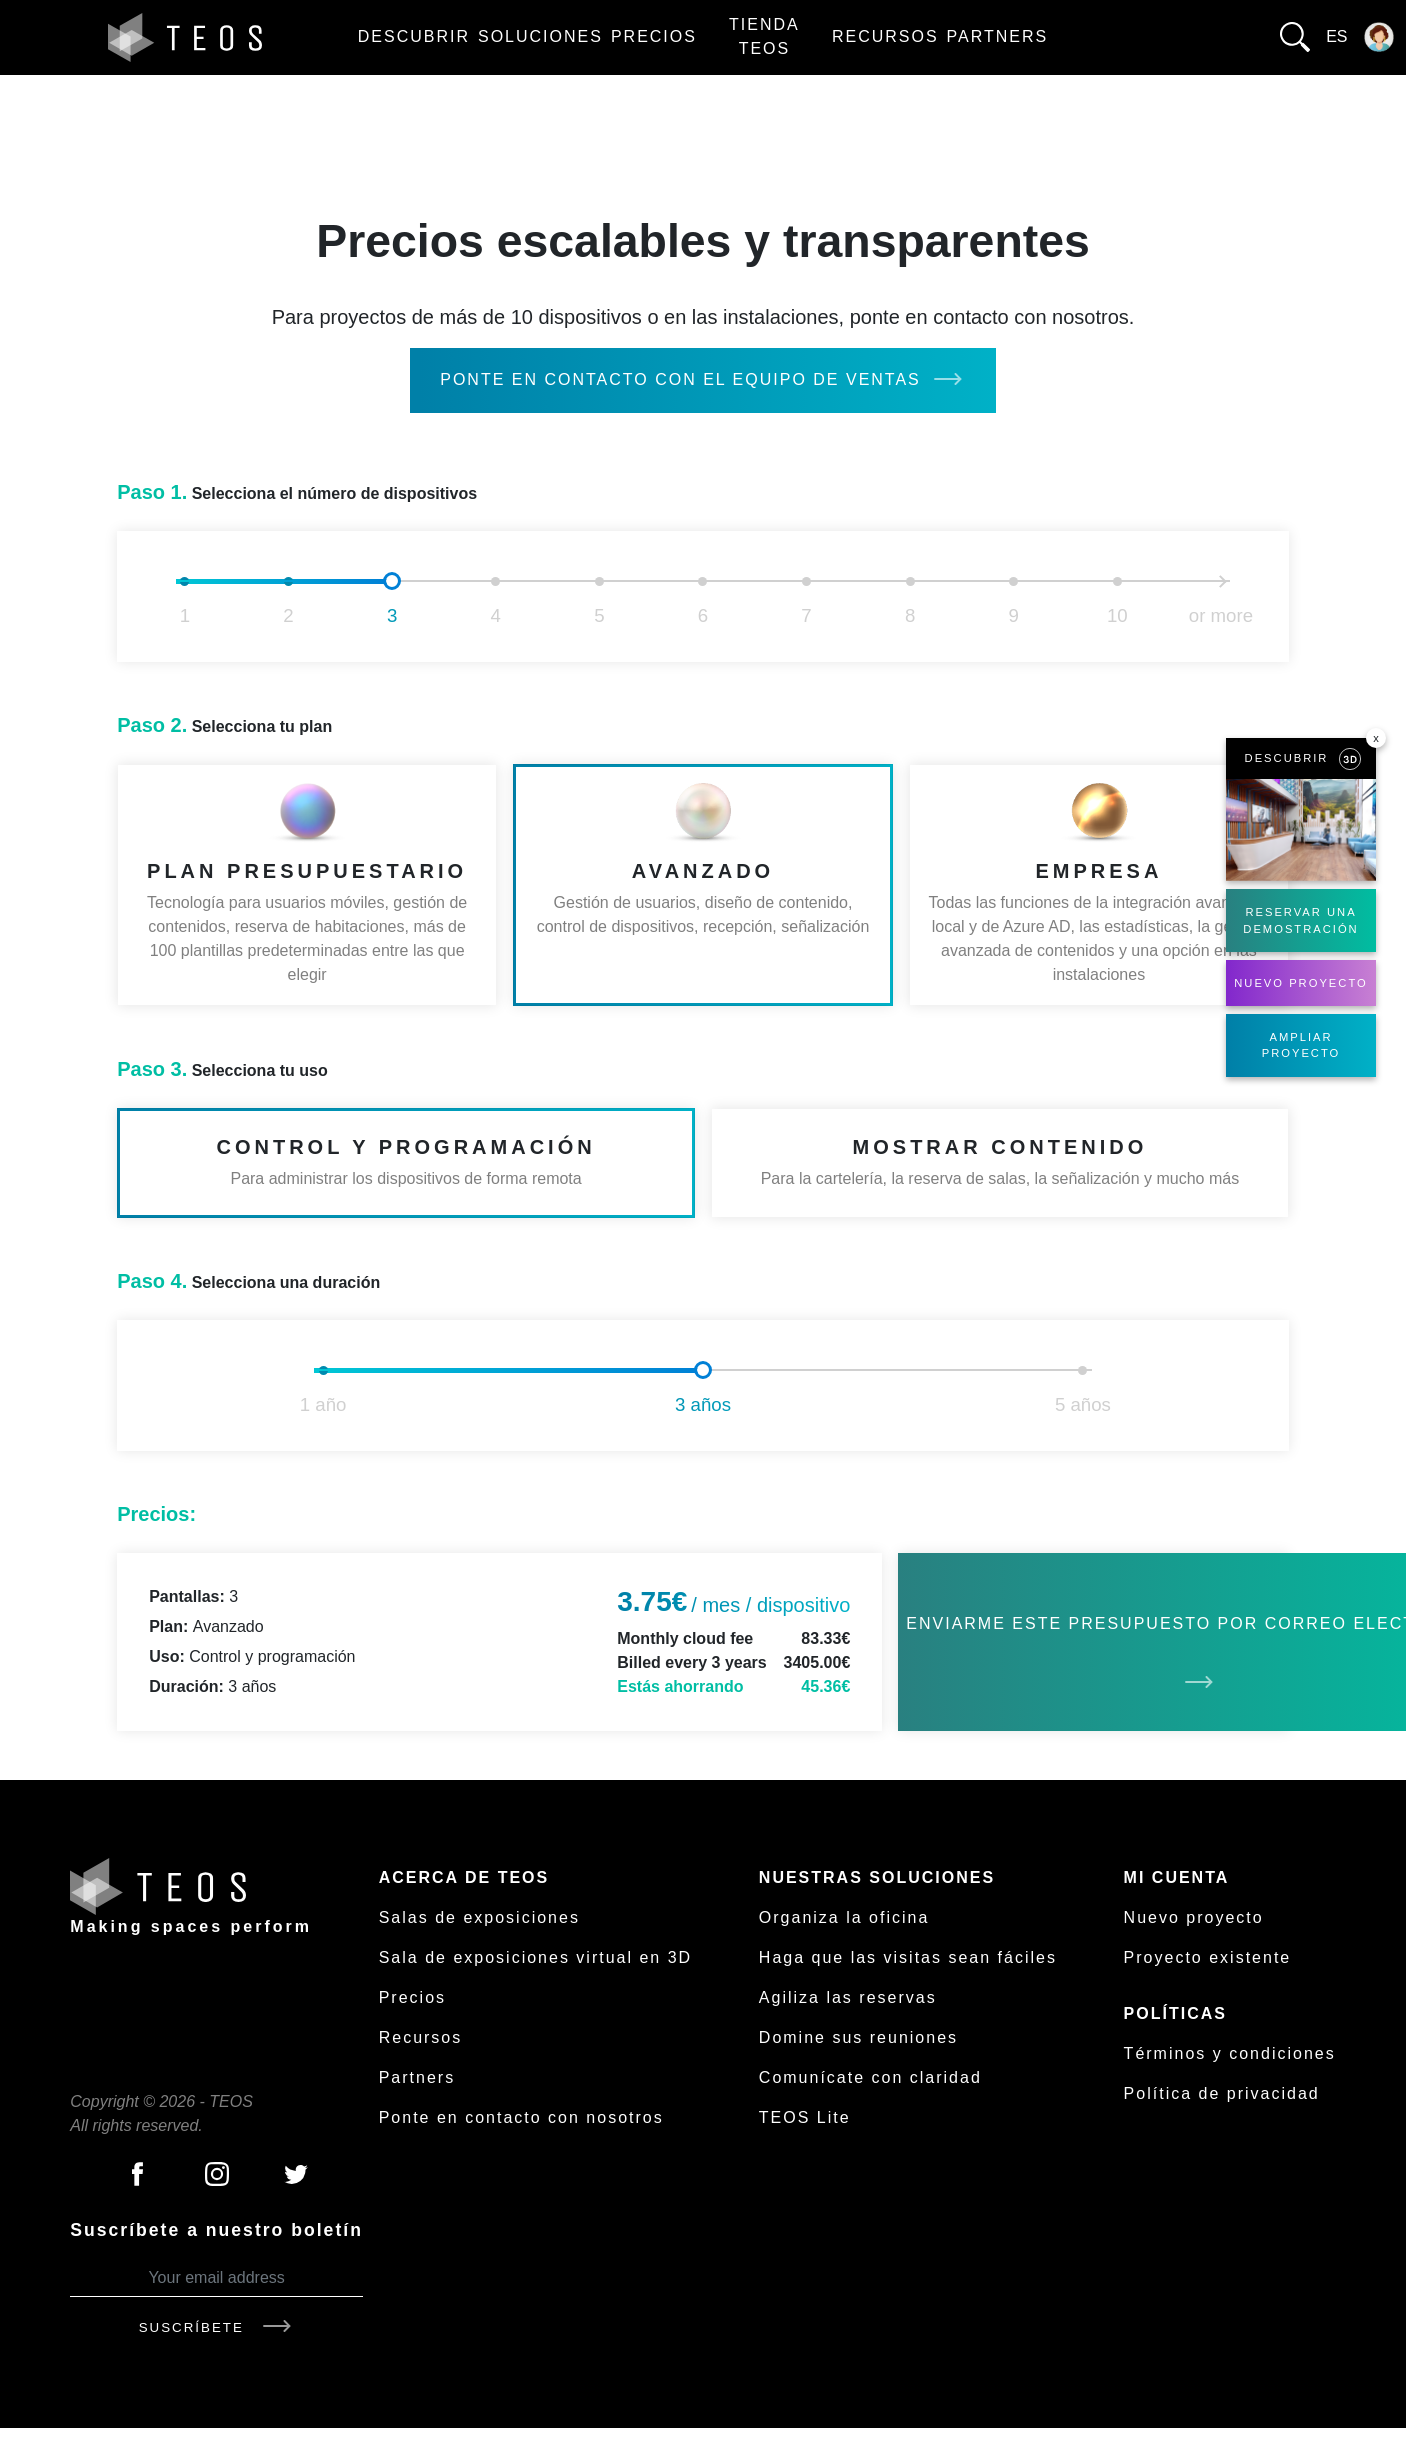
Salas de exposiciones (479, 1917)
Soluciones (540, 36)
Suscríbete (217, 2327)
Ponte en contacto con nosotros (521, 2117)
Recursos (885, 36)
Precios (654, 36)
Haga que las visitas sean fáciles (908, 1957)
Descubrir (414, 36)
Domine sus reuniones (858, 2037)
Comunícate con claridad (870, 2077)
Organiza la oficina (844, 1917)
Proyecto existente (1208, 1957)
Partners (998, 36)
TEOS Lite (805, 2117)
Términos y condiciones (1230, 2053)
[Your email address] (216, 2278)
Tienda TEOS (764, 36)
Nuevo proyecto (1194, 1917)
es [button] (1336, 36)
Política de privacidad (1222, 2093)
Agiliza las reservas (848, 1997)
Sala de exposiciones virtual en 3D (535, 1957)
